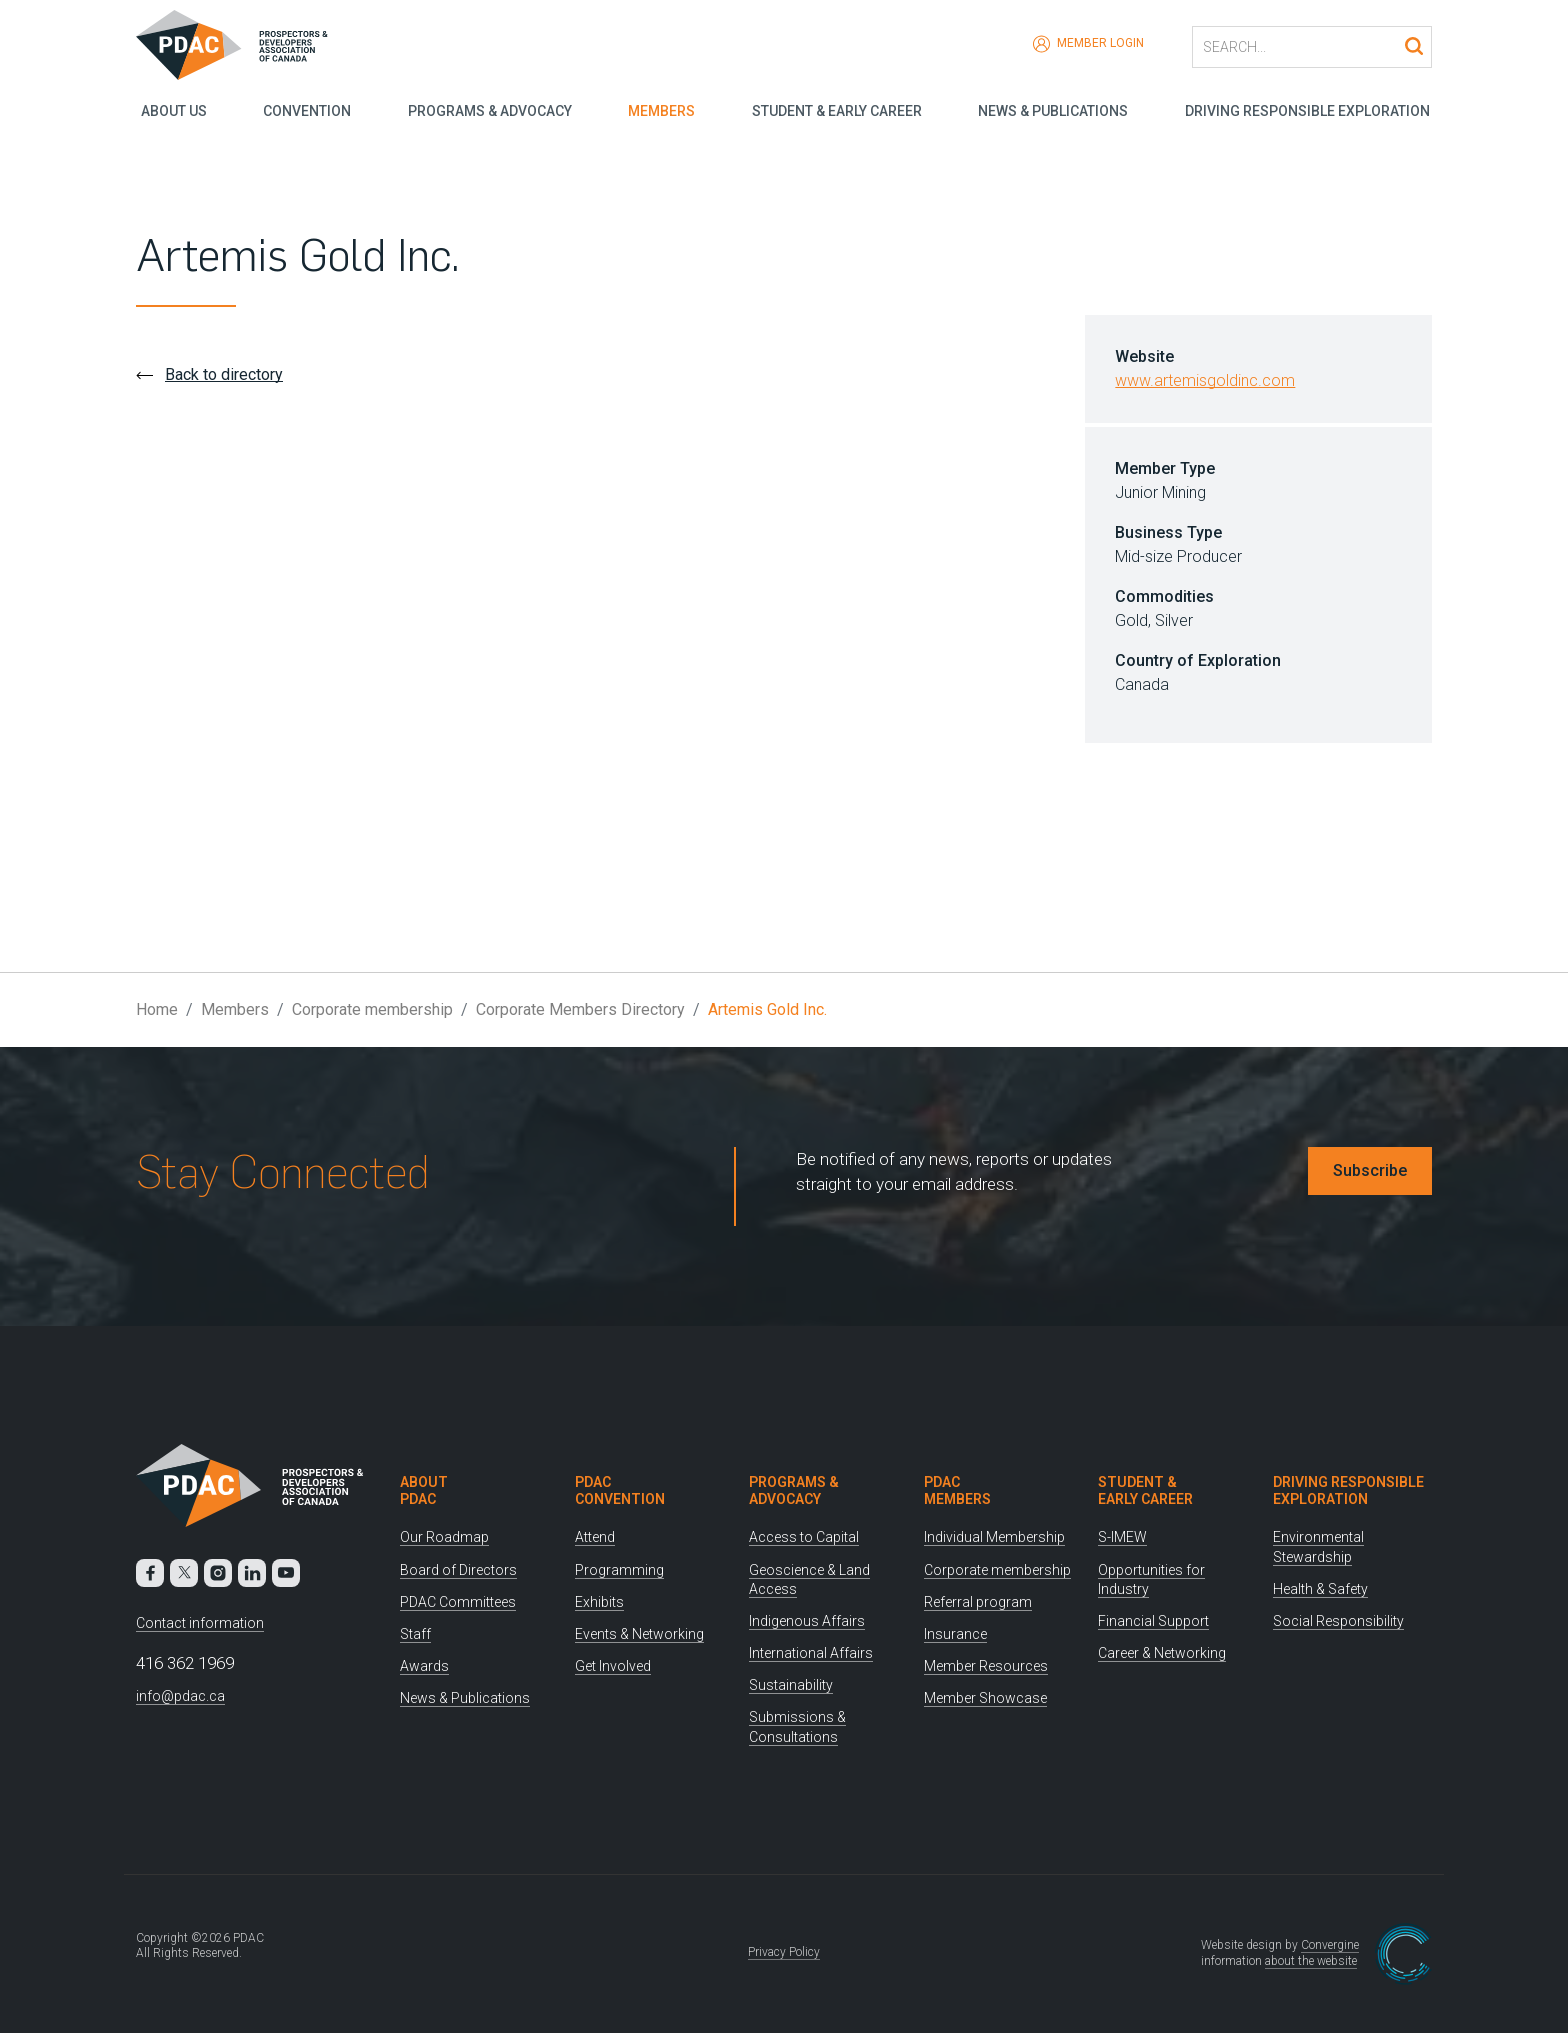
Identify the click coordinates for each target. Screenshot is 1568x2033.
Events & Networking (639, 1634)
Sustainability (791, 1685)
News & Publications (1054, 110)
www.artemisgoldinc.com (1205, 380)
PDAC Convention (620, 1490)
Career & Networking (1162, 1653)
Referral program (978, 1602)
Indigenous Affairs (807, 1621)
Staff (415, 1634)
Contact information (200, 1623)
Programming (619, 1570)
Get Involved (613, 1666)
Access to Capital (804, 1537)
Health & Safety (1320, 1589)
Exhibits (599, 1602)
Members (660, 110)
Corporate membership (372, 1009)
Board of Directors (458, 1570)
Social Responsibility (1338, 1621)
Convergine (1330, 1945)
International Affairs (811, 1653)
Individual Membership (994, 1537)
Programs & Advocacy (487, 110)
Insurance (955, 1634)
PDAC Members (957, 1490)
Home (157, 1009)
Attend (595, 1537)
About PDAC (424, 1490)
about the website (1311, 1961)
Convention (304, 110)
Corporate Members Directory (580, 1009)
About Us (169, 110)
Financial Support (1153, 1621)
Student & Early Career (837, 110)
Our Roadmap (444, 1537)
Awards (424, 1666)
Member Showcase (985, 1698)
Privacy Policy (784, 1952)
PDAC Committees (458, 1602)
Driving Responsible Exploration (1309, 110)
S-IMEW (1122, 1537)
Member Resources (986, 1666)
